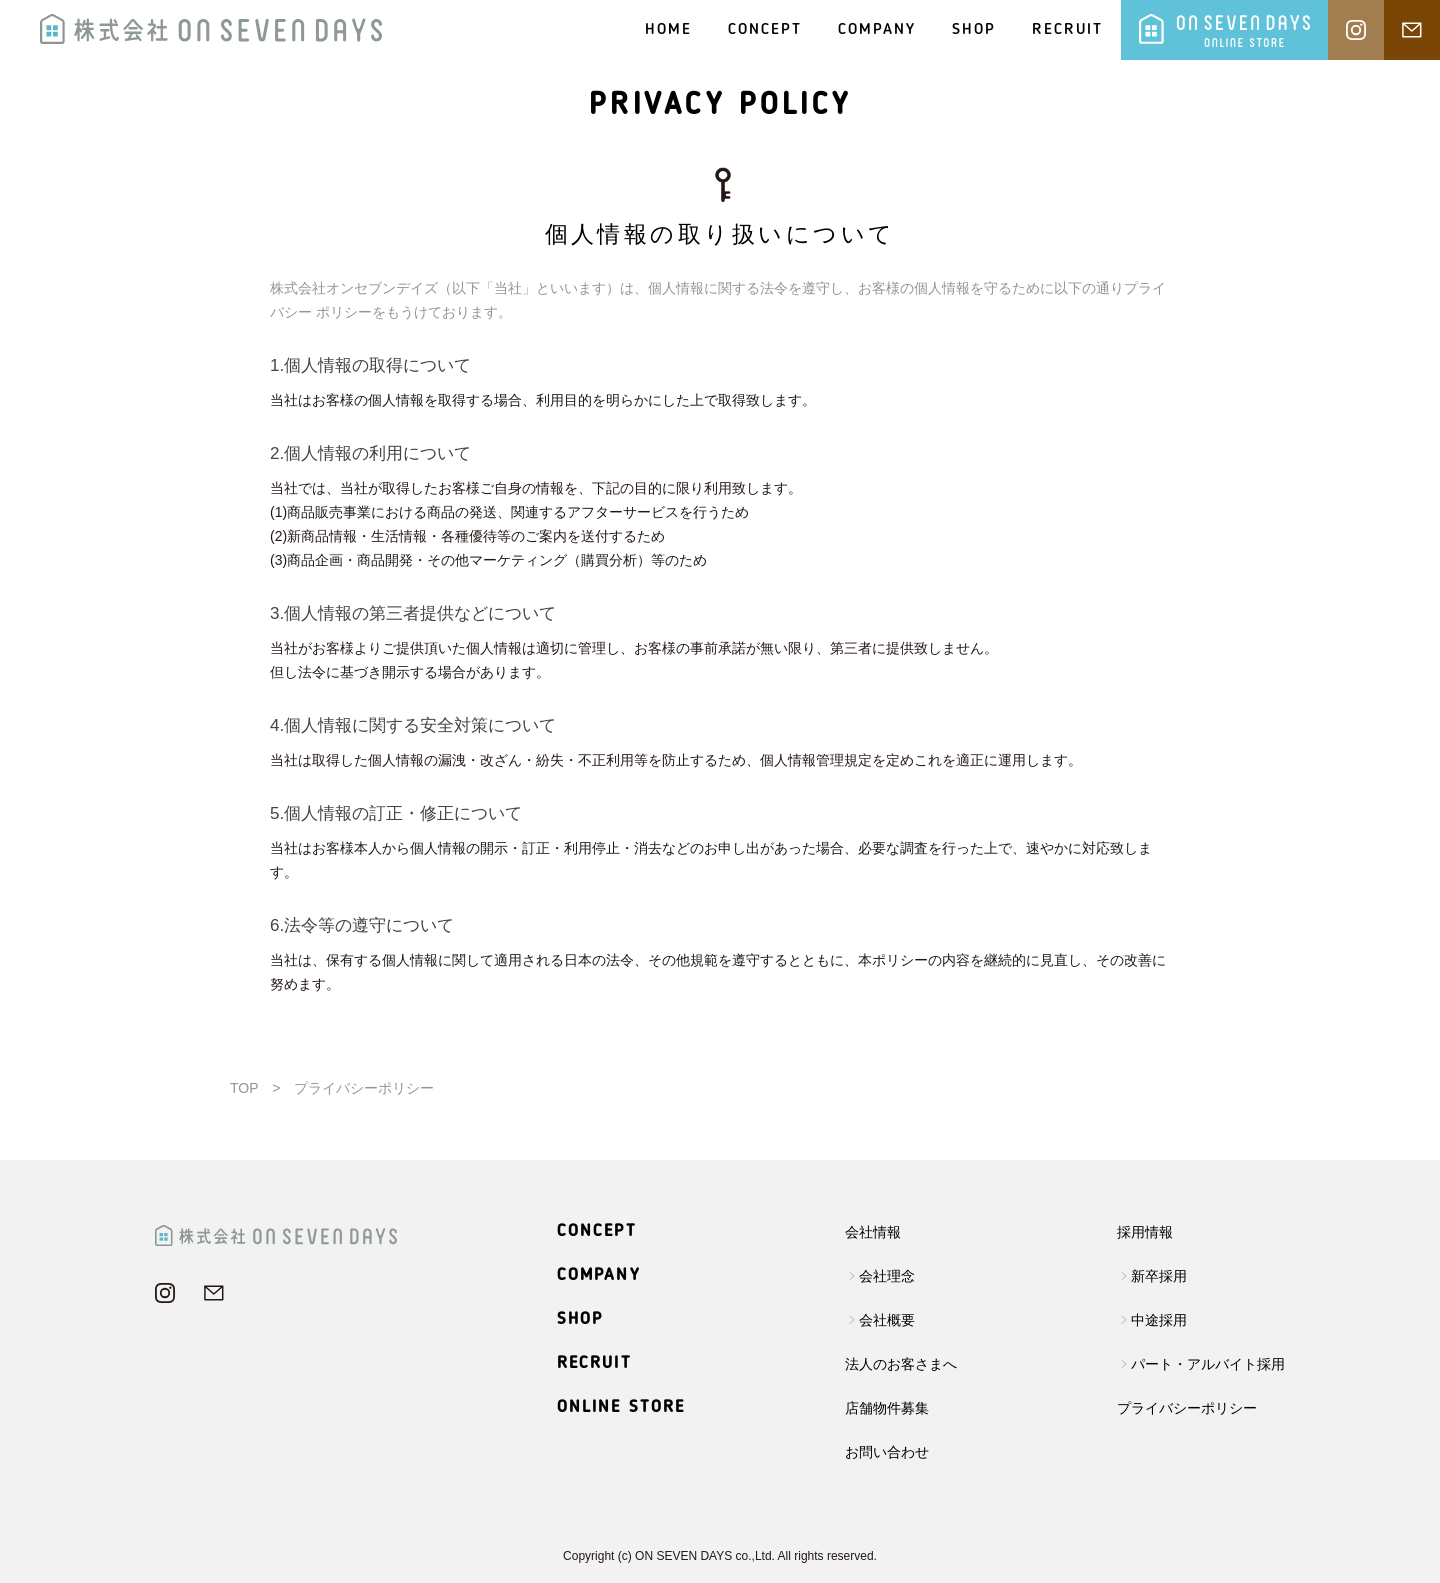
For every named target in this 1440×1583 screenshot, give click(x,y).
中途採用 (1159, 1320)
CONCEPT (765, 30)
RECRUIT (1067, 30)
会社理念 (887, 1276)
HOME (668, 30)
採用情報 (1145, 1232)
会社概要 (887, 1320)
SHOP (974, 30)
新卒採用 (1159, 1276)
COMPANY (877, 30)
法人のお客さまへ (901, 1364)
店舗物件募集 (887, 1408)
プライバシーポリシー (1187, 1408)
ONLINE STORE (621, 1407)
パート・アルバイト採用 (1208, 1364)
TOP (244, 1088)
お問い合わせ (887, 1452)
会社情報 (873, 1232)
